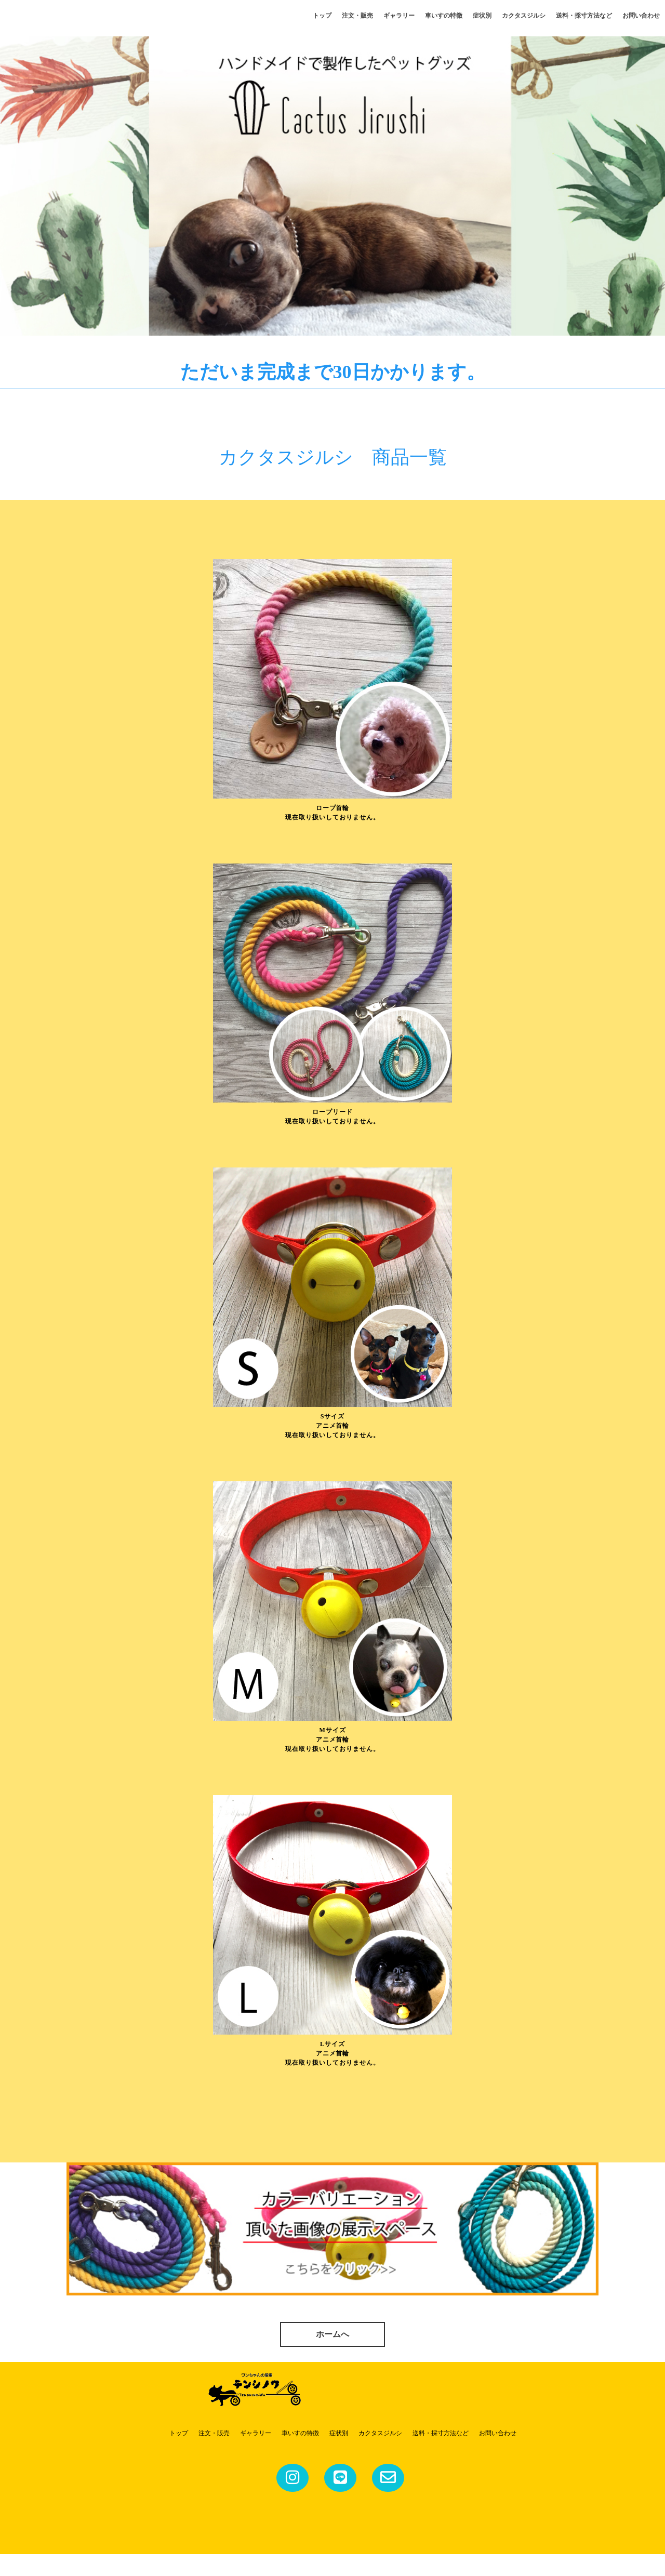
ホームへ (332, 2355)
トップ (322, 15)
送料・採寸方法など (584, 15)
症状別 (482, 15)
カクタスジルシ (524, 15)
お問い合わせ (641, 15)
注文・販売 (357, 15)
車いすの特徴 (443, 15)
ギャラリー (399, 15)
